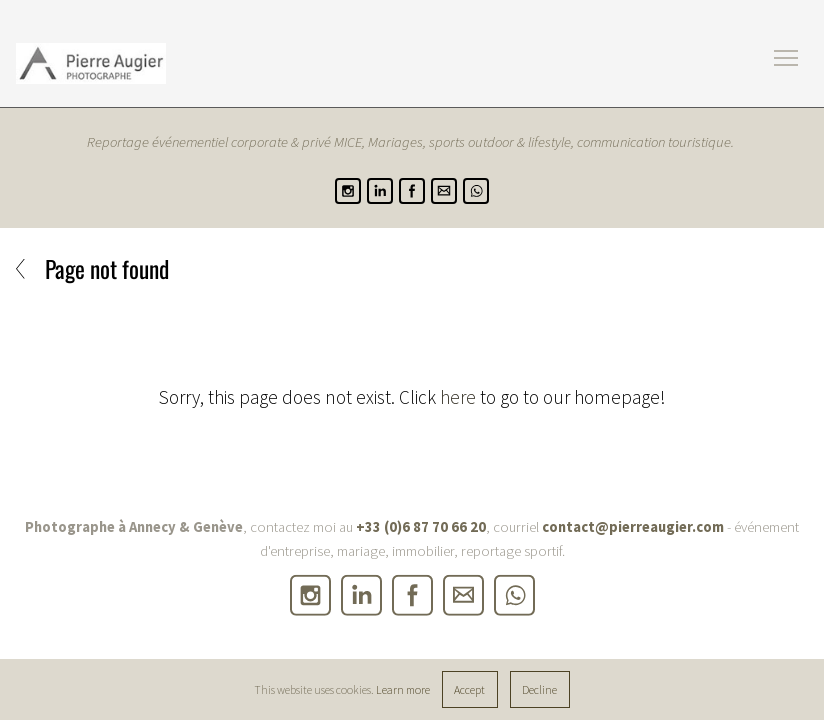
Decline (539, 689)
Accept (469, 689)
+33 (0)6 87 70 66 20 (421, 527)
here (458, 397)
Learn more (403, 689)
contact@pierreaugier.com (633, 527)
